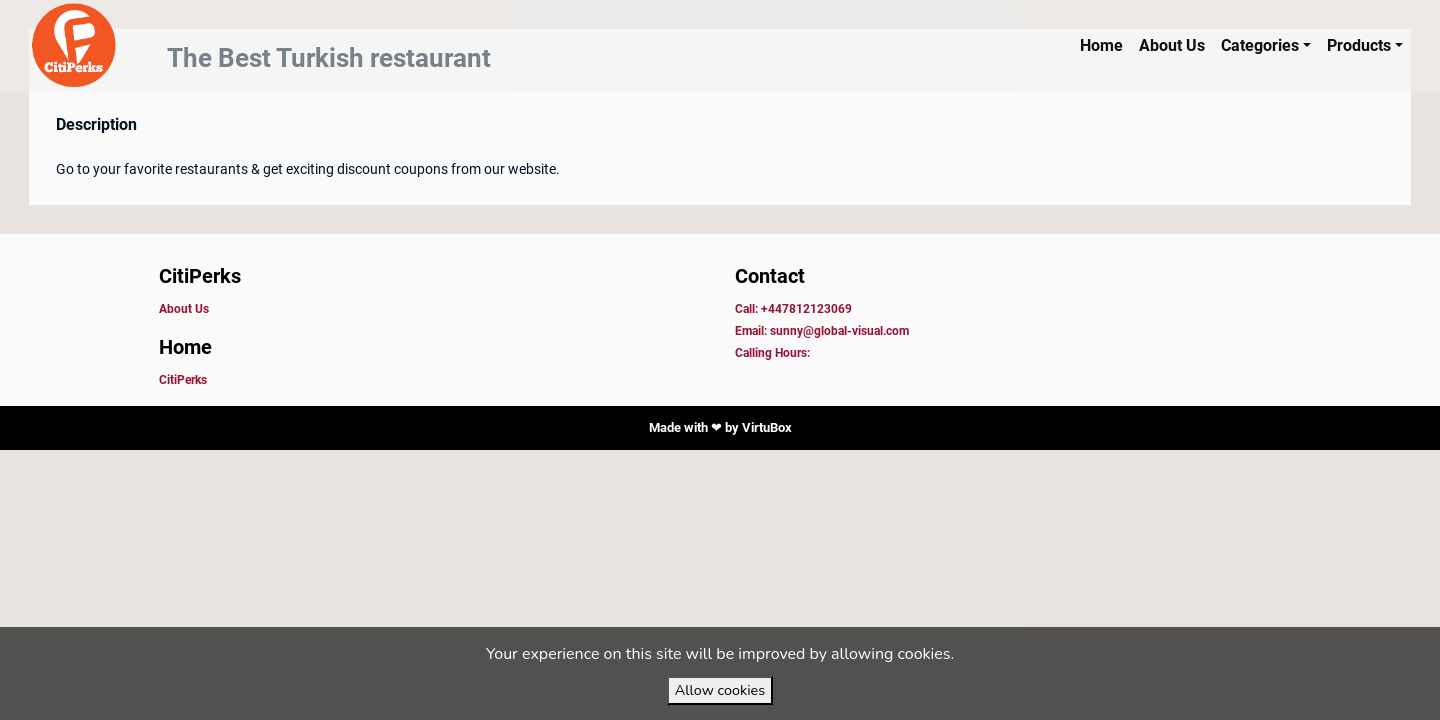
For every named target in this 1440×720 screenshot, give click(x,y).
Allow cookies (720, 690)
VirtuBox (767, 427)
